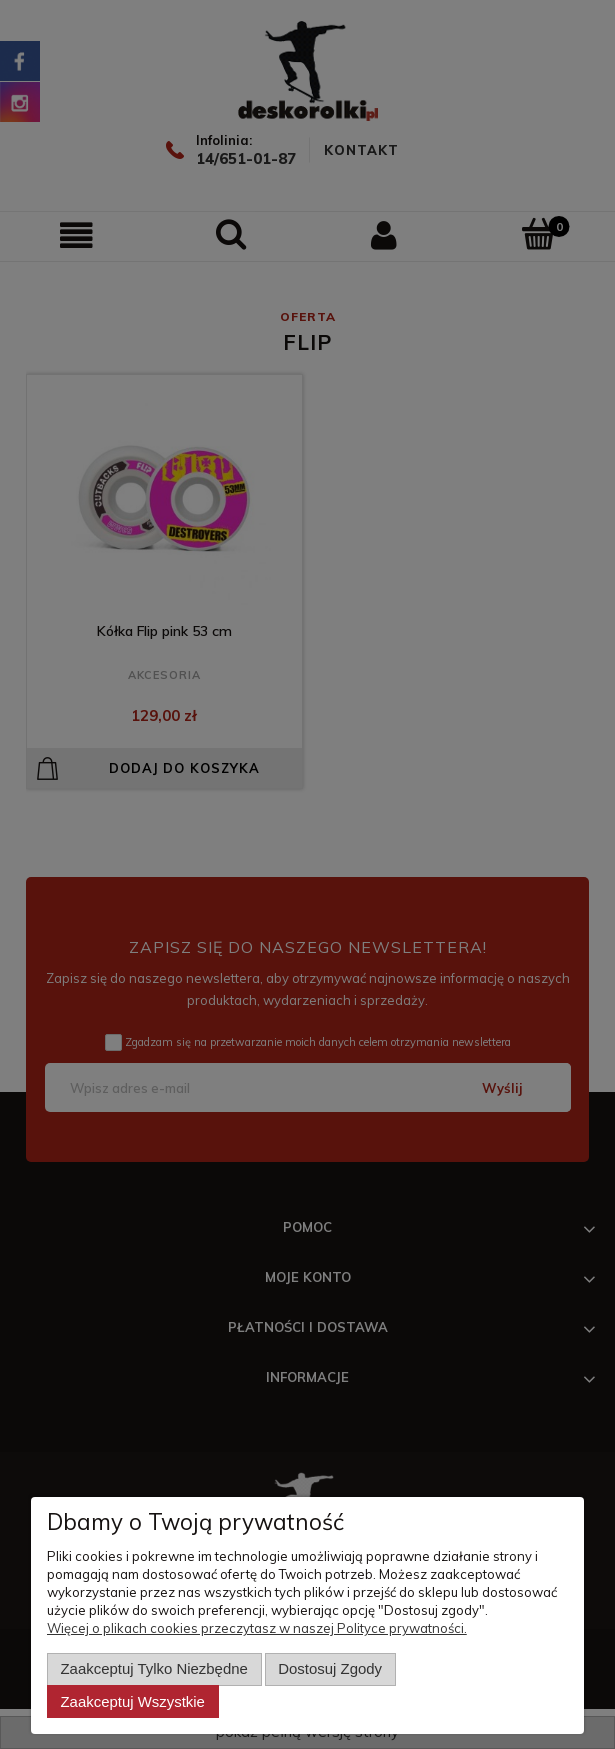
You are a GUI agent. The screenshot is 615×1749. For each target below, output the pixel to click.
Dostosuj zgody (330, 1668)
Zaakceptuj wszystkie (132, 1701)
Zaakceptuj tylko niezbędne (153, 1668)
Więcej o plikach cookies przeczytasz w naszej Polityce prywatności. (257, 1628)
